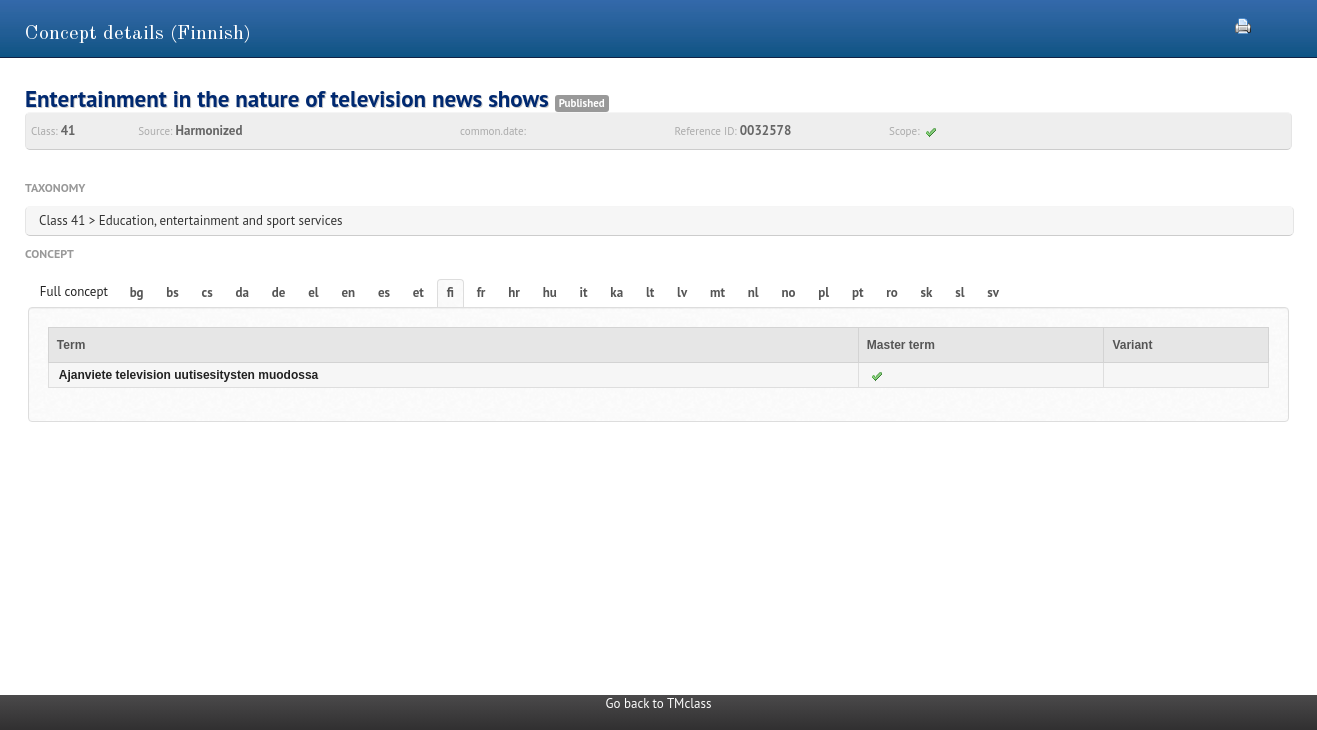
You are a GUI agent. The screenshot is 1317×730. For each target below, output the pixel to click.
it (584, 292)
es (384, 292)
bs (172, 292)
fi (450, 292)
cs (207, 292)
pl (823, 292)
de (279, 292)
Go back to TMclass (659, 703)
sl (959, 292)
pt (858, 292)
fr (481, 292)
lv (682, 292)
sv (993, 292)
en (348, 292)
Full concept (74, 291)
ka (616, 292)
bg (137, 292)
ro (892, 292)
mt (717, 292)
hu (550, 292)
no (788, 292)
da (242, 292)
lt (650, 292)
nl (753, 292)
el (313, 292)
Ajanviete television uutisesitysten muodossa (188, 375)
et (418, 292)
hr (514, 292)
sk (927, 292)
